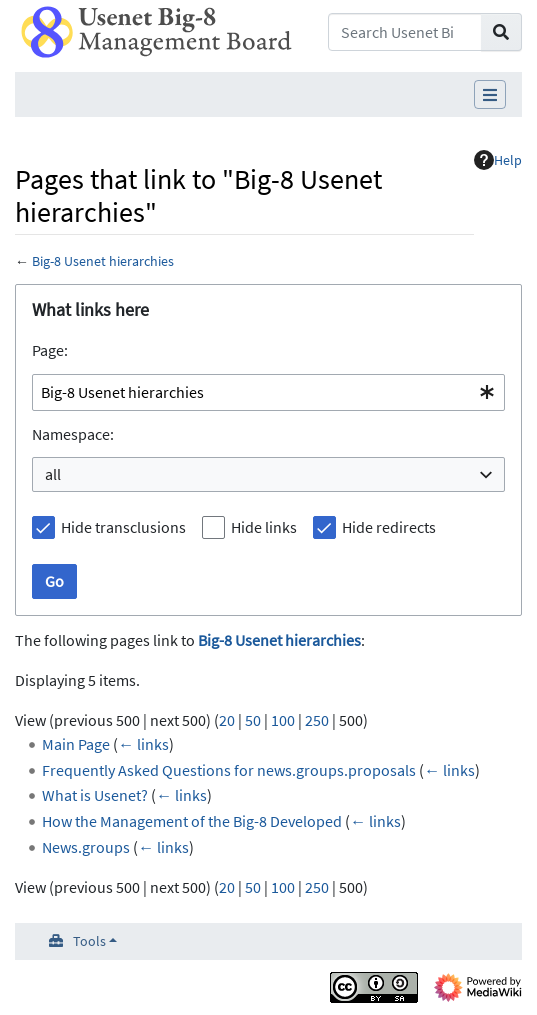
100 (283, 720)
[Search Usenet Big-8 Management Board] (405, 32)
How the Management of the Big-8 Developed (192, 821)
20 (227, 720)
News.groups (86, 847)
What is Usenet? (95, 795)
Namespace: (73, 434)
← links (143, 744)
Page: (50, 350)
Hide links (264, 527)
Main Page (76, 744)
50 (253, 720)
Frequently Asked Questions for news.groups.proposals (229, 770)
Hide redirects (389, 527)
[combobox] (268, 392)
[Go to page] (501, 32)
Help (498, 160)
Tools (89, 941)
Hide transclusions (123, 527)
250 (317, 720)
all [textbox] (53, 474)
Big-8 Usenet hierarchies (103, 261)
